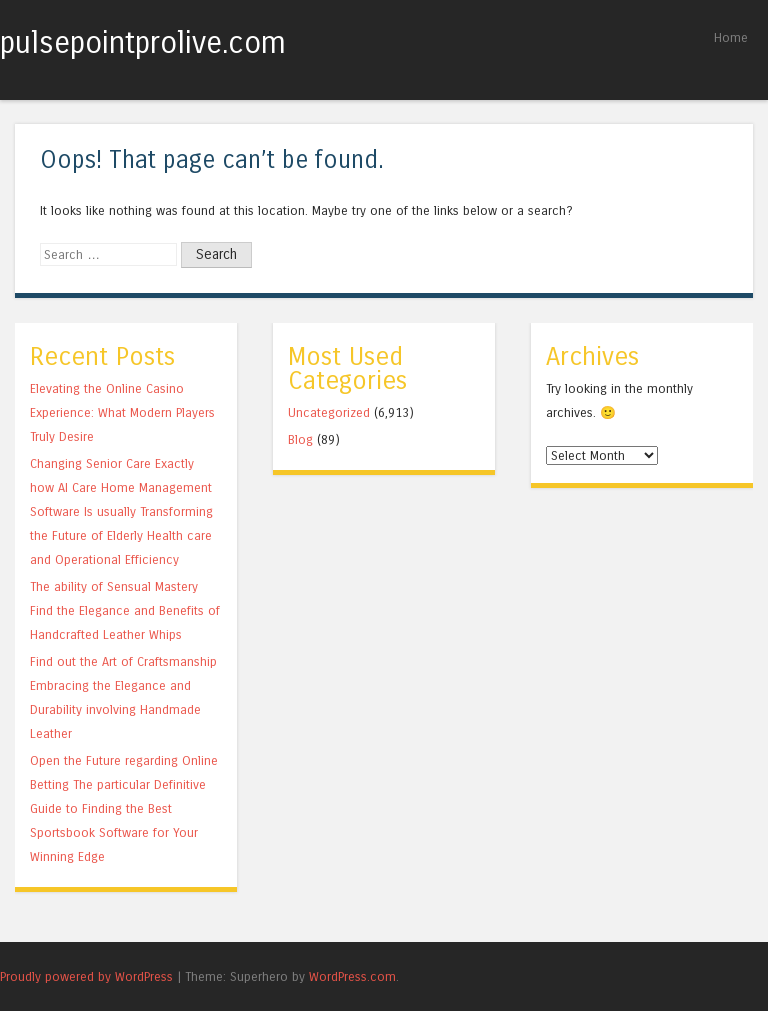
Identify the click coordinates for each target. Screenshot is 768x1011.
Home (731, 37)
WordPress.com (352, 976)
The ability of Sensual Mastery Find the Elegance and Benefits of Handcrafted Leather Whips (125, 610)
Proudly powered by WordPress (86, 976)
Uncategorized (329, 412)
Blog (300, 439)
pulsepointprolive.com (143, 43)
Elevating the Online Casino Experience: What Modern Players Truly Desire (122, 412)
